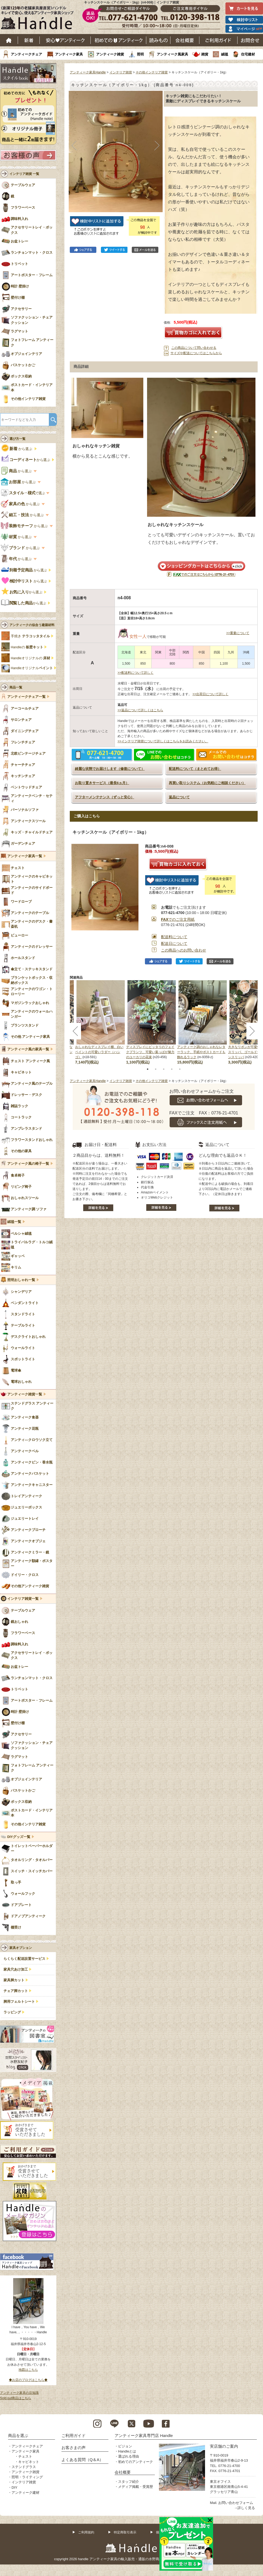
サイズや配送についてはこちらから (196, 353)
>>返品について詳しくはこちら (140, 710)
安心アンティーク (65, 40)
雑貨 (204, 54)
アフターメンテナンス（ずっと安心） (104, 797)
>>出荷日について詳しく (210, 694)
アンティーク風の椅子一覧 (28, 1164)
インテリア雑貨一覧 (23, 1599)
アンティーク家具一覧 (24, 856)
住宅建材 (248, 54)
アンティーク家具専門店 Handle (144, 2435)
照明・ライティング (27, 2477)
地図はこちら (28, 2370)
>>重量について (237, 633)
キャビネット (28, 2462)
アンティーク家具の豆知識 (19, 2393)
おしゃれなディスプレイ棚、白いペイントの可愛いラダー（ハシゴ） (99, 1052)
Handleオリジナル (32, 668)
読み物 (158, 40)
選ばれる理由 (128, 2456)
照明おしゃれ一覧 (21, 1280)
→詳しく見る (244, 2508)
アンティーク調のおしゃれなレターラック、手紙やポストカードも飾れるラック (201, 1052)
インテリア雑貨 (120, 72)
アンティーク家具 (69, 54)
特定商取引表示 (125, 2532)
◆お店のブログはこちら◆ (28, 2380)
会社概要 (184, 40)
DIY (14, 2487)
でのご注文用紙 (178, 919)
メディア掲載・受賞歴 (135, 2487)
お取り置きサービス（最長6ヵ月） (102, 783)
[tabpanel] (151, 1022)
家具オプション (20, 1948)
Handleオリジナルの (30, 658)
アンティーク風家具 (172, 54)
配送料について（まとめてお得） (195, 769)
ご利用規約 (86, 2532)
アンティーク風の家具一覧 (28, 1049)
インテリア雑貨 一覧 (24, 174)
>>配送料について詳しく (136, 673)
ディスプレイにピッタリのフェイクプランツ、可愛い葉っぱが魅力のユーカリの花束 (150, 1052)
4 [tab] (171, 1069)
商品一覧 (15, 687)
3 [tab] (163, 1069)
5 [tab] (179, 1069)
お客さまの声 (73, 2447)
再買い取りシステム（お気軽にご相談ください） (207, 783)
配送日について (174, 943)
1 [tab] (147, 1069)
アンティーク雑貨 (110, 54)
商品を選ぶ (18, 2435)
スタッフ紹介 (128, 2482)
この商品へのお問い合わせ (183, 950)
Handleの (27, 647)
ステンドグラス (24, 2467)
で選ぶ (23, 493)
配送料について (174, 937)
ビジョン (125, 2446)
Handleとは (127, 2451)
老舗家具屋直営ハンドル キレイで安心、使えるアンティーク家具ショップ (39, 19)
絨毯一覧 (14, 1222)
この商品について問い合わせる (193, 348)
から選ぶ (17, 448)
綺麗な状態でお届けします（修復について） (110, 769)
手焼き (30, 636)
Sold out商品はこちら (15, 2398)
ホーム (9, 40)
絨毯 (224, 54)
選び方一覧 (17, 439)
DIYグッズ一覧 (18, 1837)
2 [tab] (155, 1069)
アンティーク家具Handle (88, 72)
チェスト (25, 2456)
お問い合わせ (250, 40)
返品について (179, 797)
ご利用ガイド (218, 40)
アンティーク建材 (25, 2493)
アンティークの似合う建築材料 (31, 625)
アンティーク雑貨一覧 (24, 1394)
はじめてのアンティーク (118, 40)
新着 (29, 40)
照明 (140, 54)
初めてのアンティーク (135, 2462)
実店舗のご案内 (224, 2446)
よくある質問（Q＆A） (82, 2459)
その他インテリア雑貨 (152, 72)
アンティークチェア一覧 (26, 697)
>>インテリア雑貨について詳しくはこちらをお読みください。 (163, 741)
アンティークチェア (26, 54)
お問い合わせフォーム (235, 2503)
